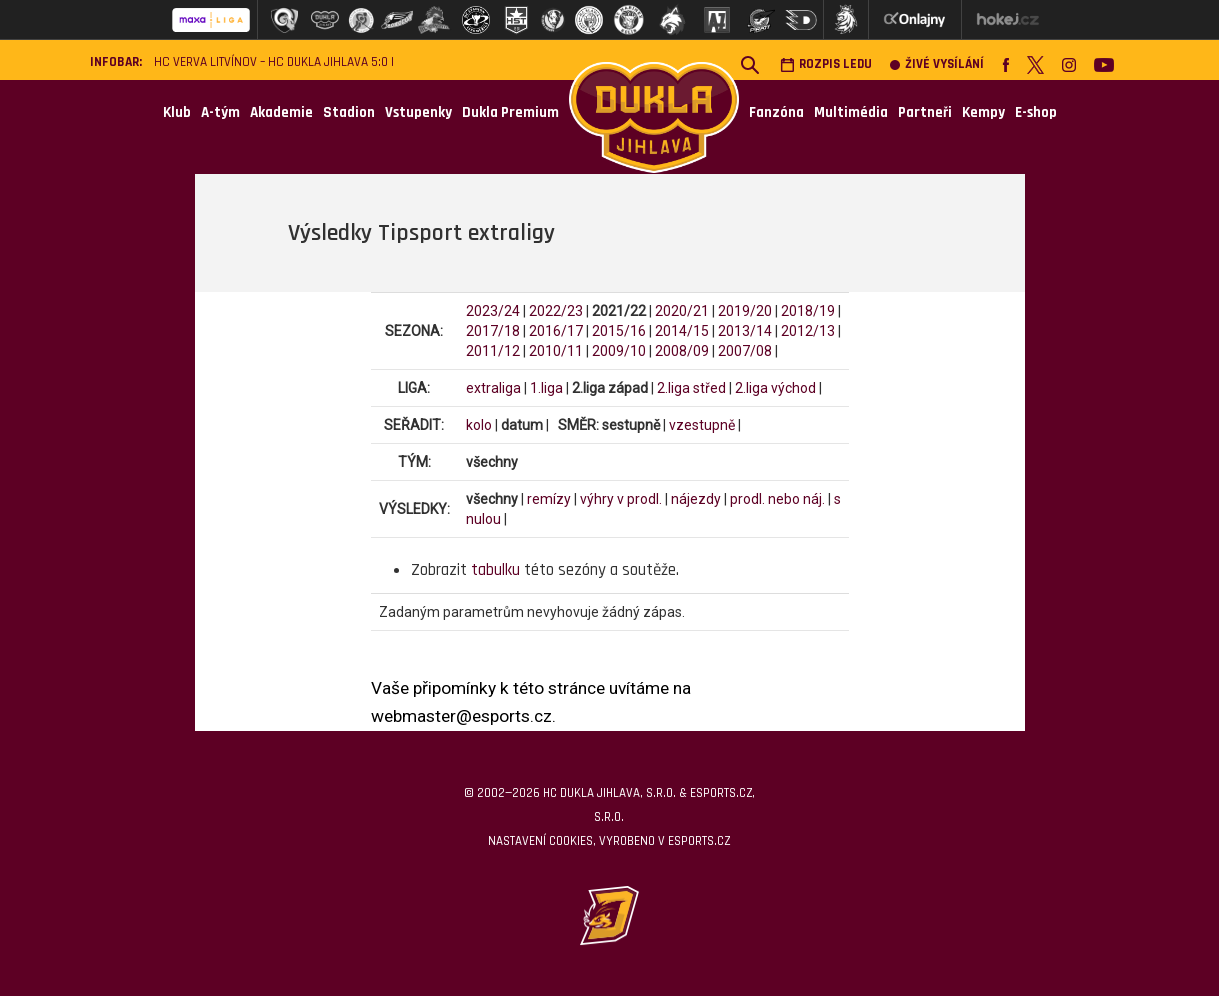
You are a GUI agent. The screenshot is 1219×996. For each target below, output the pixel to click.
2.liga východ (775, 388)
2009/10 (619, 351)
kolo (479, 425)
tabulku (495, 570)
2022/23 (556, 311)
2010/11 (556, 351)
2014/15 (682, 331)
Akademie (281, 112)
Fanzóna (776, 112)
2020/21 (682, 311)
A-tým (220, 112)
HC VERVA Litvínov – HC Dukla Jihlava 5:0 (271, 62)
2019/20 (745, 311)
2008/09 (682, 351)
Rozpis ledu (826, 64)
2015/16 (619, 331)
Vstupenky (418, 112)
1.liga (546, 388)
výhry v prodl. (621, 499)
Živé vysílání (937, 64)
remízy (549, 499)
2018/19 (808, 311)
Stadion (349, 112)
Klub (177, 112)
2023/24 (493, 311)
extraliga (493, 388)
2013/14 (745, 331)
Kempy (983, 112)
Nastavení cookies (540, 841)
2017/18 (493, 331)
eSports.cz (699, 841)
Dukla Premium (510, 112)
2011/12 (493, 351)
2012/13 (808, 331)
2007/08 (745, 351)
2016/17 (556, 331)
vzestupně (702, 425)
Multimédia (851, 112)
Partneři (925, 112)
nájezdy (696, 499)
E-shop (1036, 112)
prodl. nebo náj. (777, 499)
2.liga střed (691, 388)
